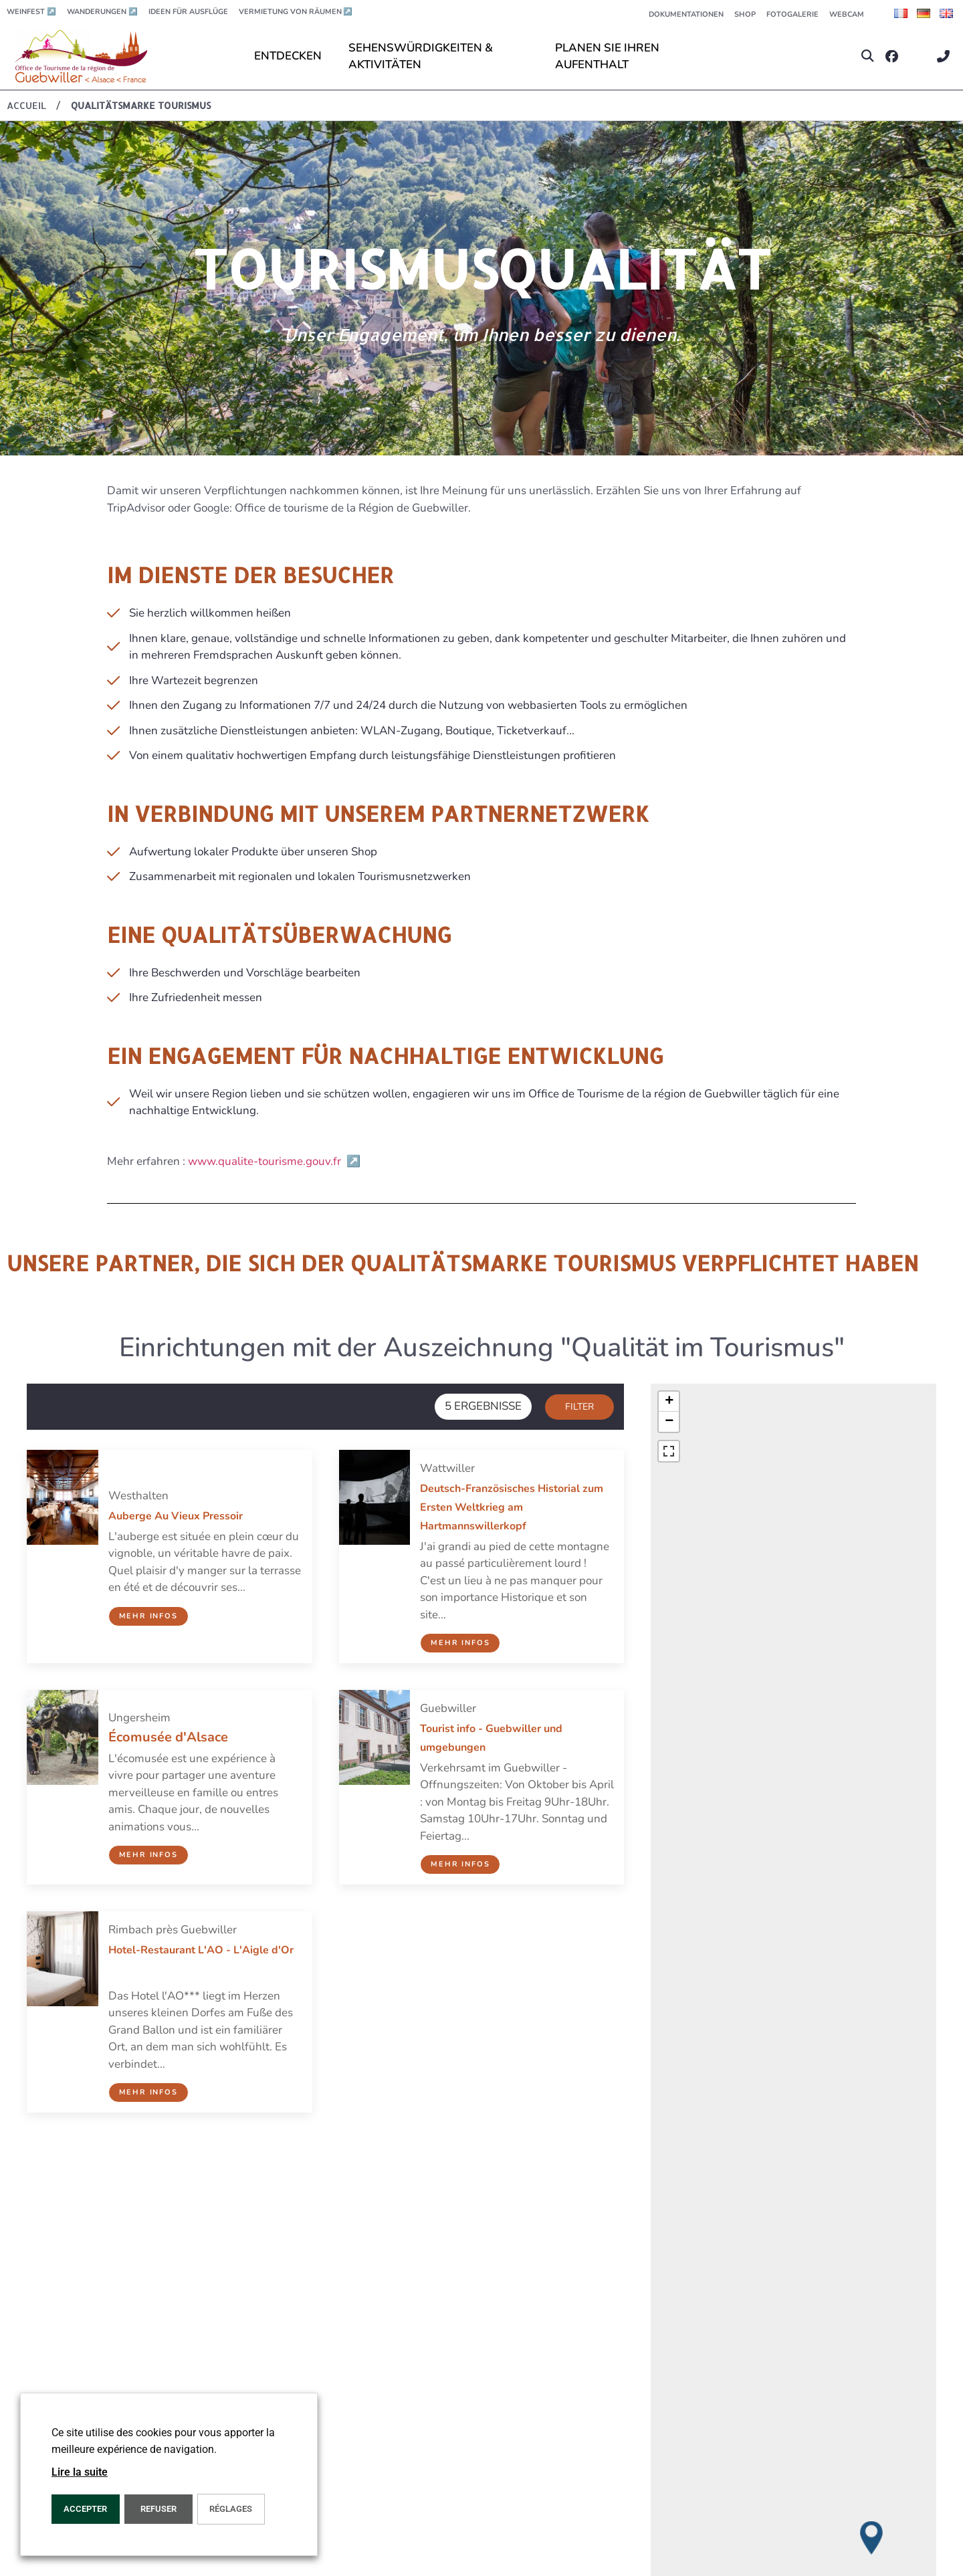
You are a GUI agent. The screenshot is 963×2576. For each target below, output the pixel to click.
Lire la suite (79, 2472)
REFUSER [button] (158, 2509)
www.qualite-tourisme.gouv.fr (274, 1161)
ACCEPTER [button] (85, 2509)
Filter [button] (579, 1406)
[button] (868, 56)
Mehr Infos (148, 1616)
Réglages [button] (230, 2509)
